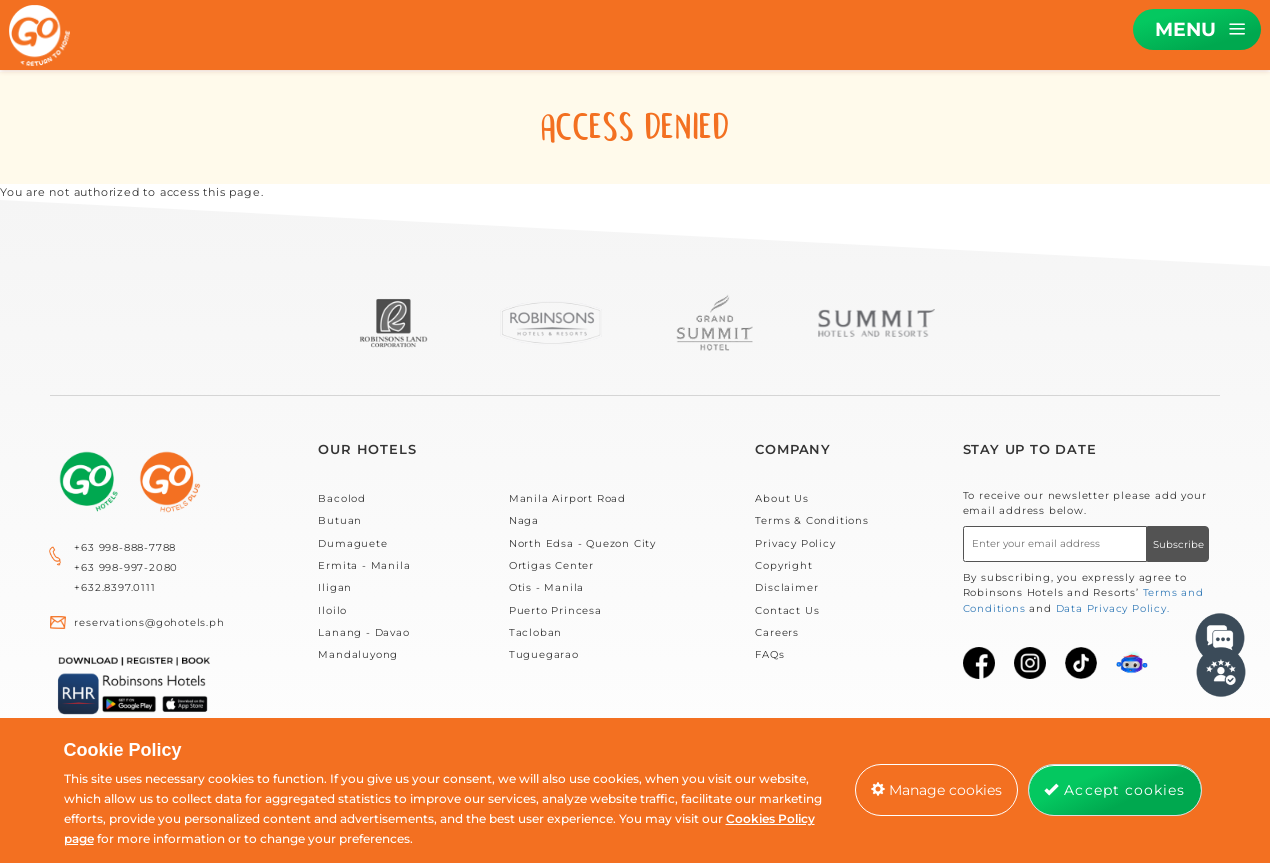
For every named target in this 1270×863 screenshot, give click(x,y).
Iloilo (332, 610)
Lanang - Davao (363, 632)
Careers (777, 632)
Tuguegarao (544, 654)
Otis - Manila (546, 587)
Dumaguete (352, 543)
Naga (524, 520)
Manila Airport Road (567, 498)
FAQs (769, 654)
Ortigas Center (551, 565)
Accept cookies (1114, 790)
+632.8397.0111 (114, 587)
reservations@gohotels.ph (149, 622)
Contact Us (787, 610)
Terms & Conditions (811, 520)
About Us (781, 498)
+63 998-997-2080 (126, 567)
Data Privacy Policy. (1113, 608)
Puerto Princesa (555, 610)
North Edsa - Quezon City (582, 543)
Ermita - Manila (364, 565)
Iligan (335, 587)
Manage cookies (936, 790)
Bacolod (342, 498)
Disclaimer (786, 587)
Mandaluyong (358, 654)
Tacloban (535, 632)
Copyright (783, 565)
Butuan (340, 520)
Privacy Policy (795, 543)
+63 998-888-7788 (125, 547)
